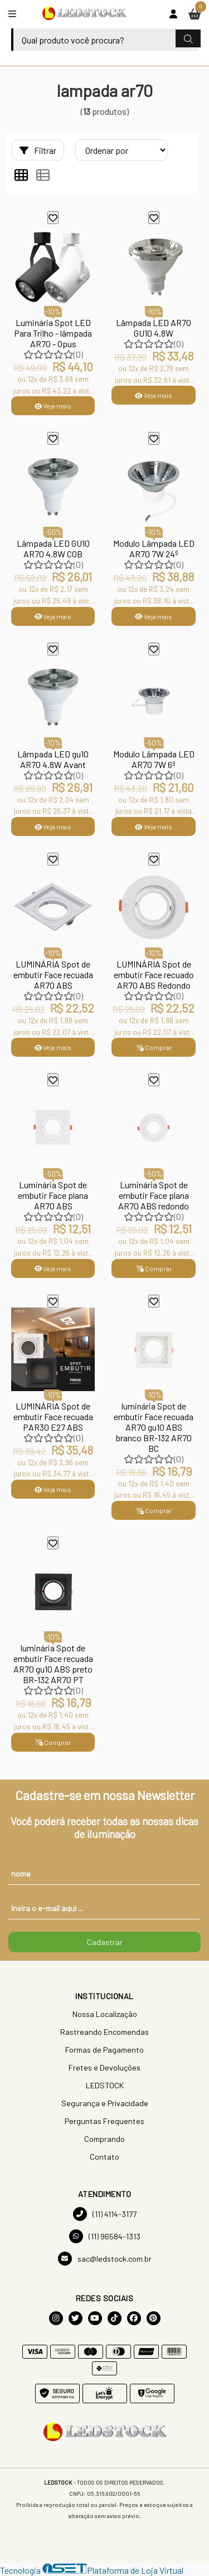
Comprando (104, 2139)
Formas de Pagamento (104, 2049)
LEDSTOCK (105, 2085)
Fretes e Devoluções (104, 2067)
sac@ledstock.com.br (105, 2259)
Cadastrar (105, 1942)
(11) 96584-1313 (104, 2236)
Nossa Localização (104, 2014)
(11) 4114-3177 (105, 2214)
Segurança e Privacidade (104, 2103)
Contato (104, 2156)
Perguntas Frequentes (104, 2121)
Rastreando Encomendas (104, 2032)
